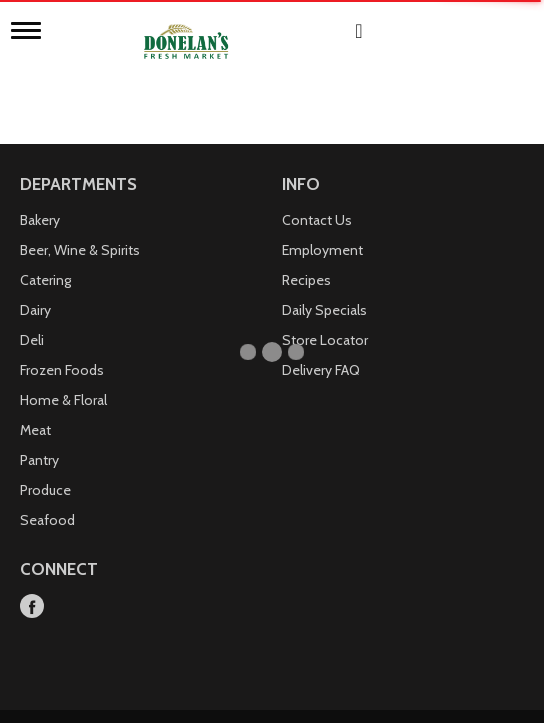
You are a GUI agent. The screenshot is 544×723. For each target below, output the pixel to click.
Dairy (35, 289)
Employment (322, 229)
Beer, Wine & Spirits (80, 229)
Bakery (40, 199)
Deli (32, 319)
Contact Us (317, 199)
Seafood (47, 499)
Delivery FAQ (321, 349)
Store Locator (325, 319)
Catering (45, 259)
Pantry (39, 439)
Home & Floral (63, 379)
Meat (35, 409)
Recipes (306, 259)
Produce (45, 469)
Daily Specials (324, 289)
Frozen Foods (62, 349)
